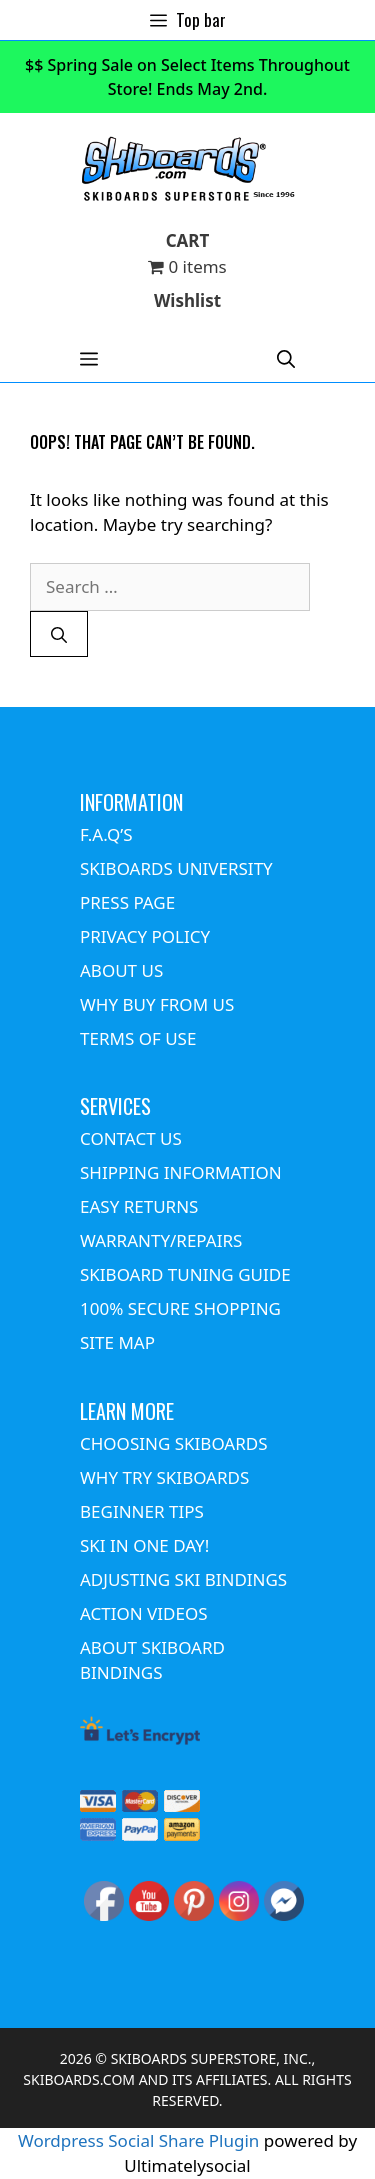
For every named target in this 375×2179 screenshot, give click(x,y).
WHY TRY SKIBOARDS (164, 1477)
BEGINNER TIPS (142, 1511)
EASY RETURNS (139, 1206)
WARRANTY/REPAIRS (161, 1240)
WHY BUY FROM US (157, 1004)
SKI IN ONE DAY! (144, 1545)
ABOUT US (121, 970)
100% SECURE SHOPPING (180, 1308)
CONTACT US (131, 1138)
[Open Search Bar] (286, 357)
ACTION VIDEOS (144, 1613)
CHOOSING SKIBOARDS (174, 1443)
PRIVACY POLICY (145, 936)
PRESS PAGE (127, 902)
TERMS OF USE (138, 1038)
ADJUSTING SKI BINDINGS (183, 1579)
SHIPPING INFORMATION (181, 1172)
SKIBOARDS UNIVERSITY (176, 868)
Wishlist (187, 300)
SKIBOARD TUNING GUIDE (185, 1274)
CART (188, 240)
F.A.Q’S (106, 834)
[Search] (59, 634)
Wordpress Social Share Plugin (141, 2140)
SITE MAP (117, 1342)
